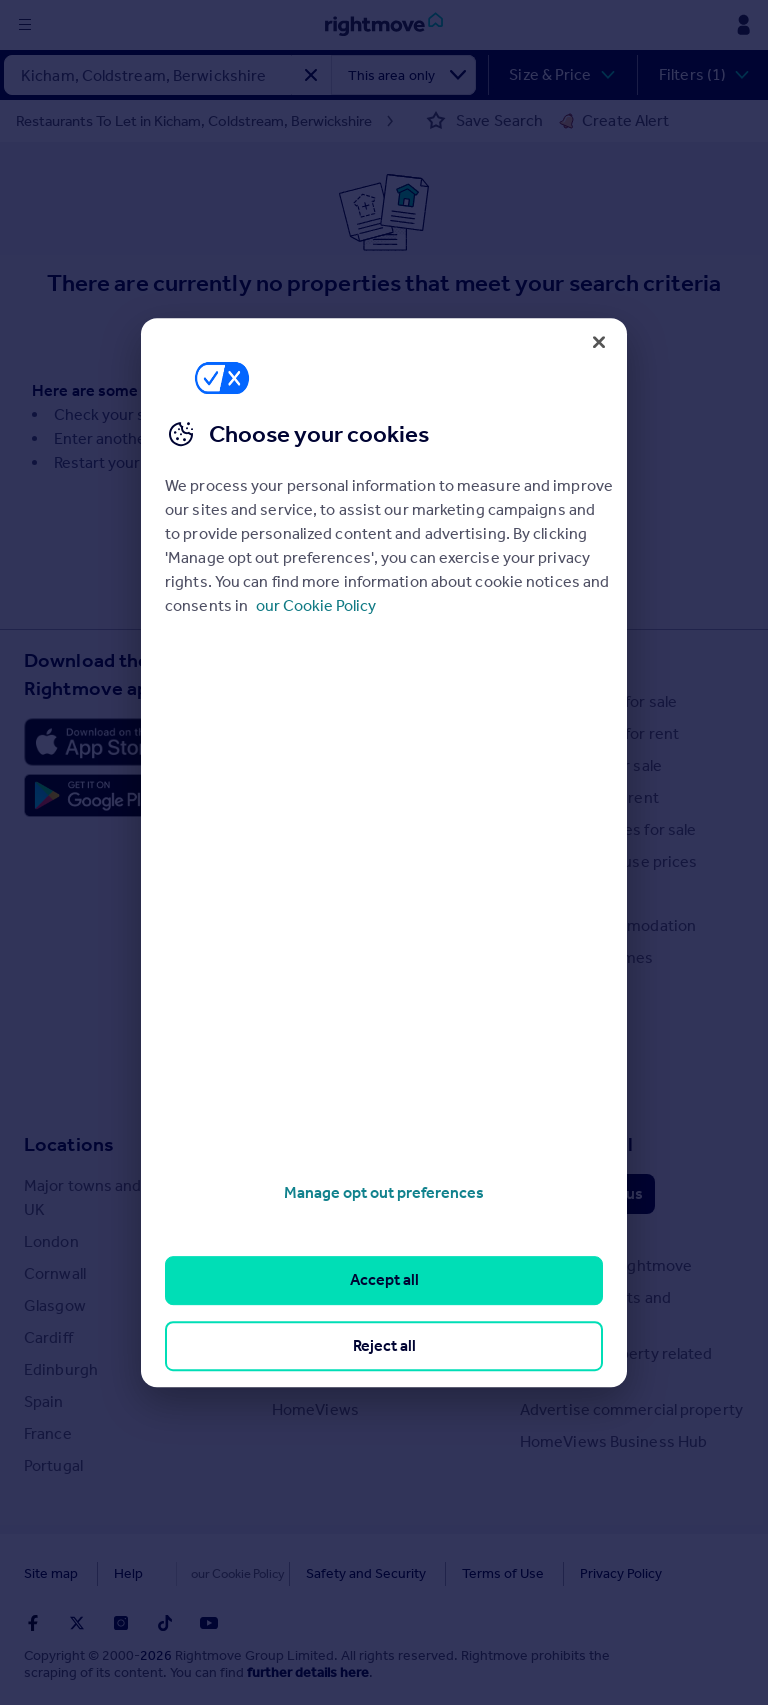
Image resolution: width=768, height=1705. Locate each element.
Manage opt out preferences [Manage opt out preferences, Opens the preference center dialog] (384, 1192)
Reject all (384, 1345)
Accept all (384, 1280)
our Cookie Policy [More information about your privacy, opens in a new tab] (316, 605)
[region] (384, 853)
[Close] (599, 342)
